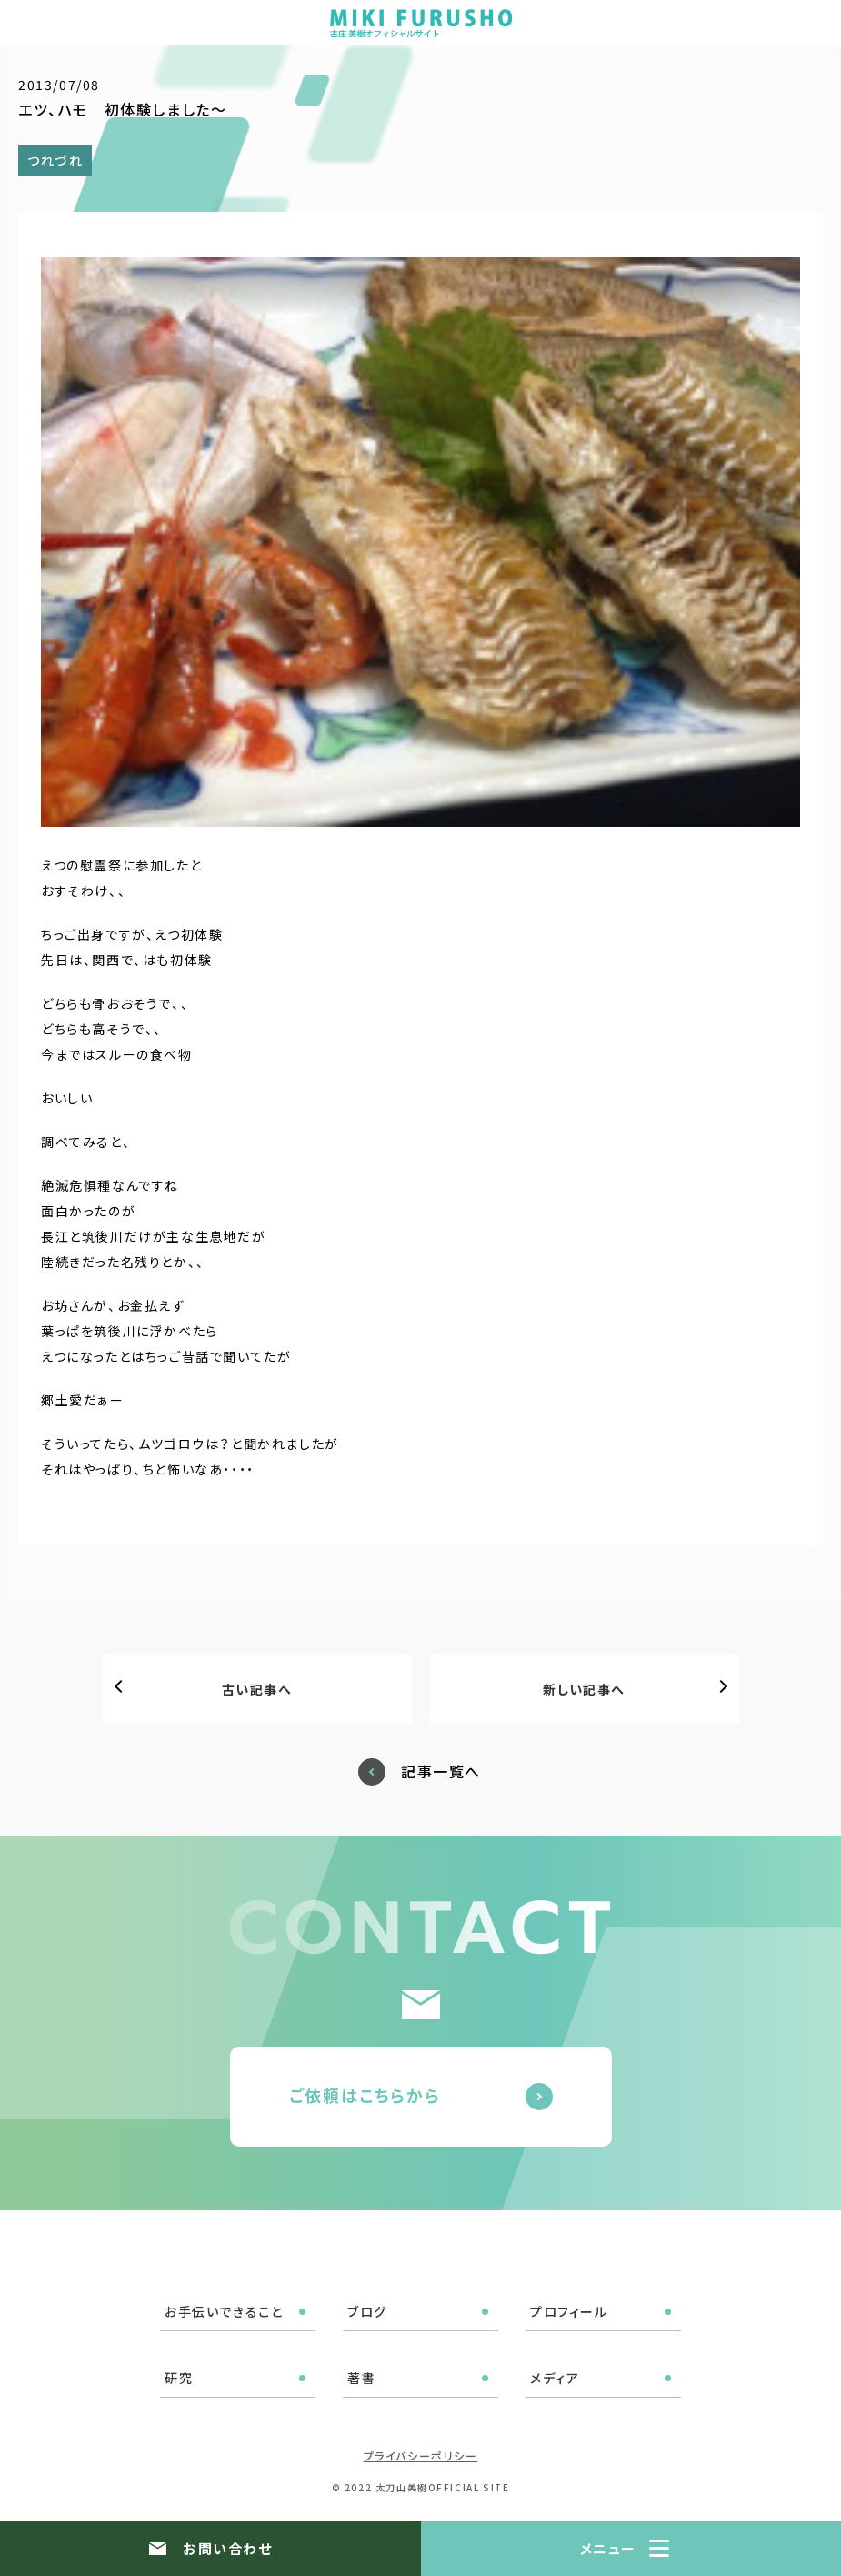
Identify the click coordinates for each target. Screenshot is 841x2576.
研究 (179, 2378)
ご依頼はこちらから (365, 2095)
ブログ (367, 2311)
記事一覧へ (441, 1771)
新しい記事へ (584, 1689)
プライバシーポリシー (421, 2455)
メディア (554, 2378)
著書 (361, 2378)
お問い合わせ (227, 2548)
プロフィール (569, 2311)
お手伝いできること (224, 2311)
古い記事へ (257, 1689)
